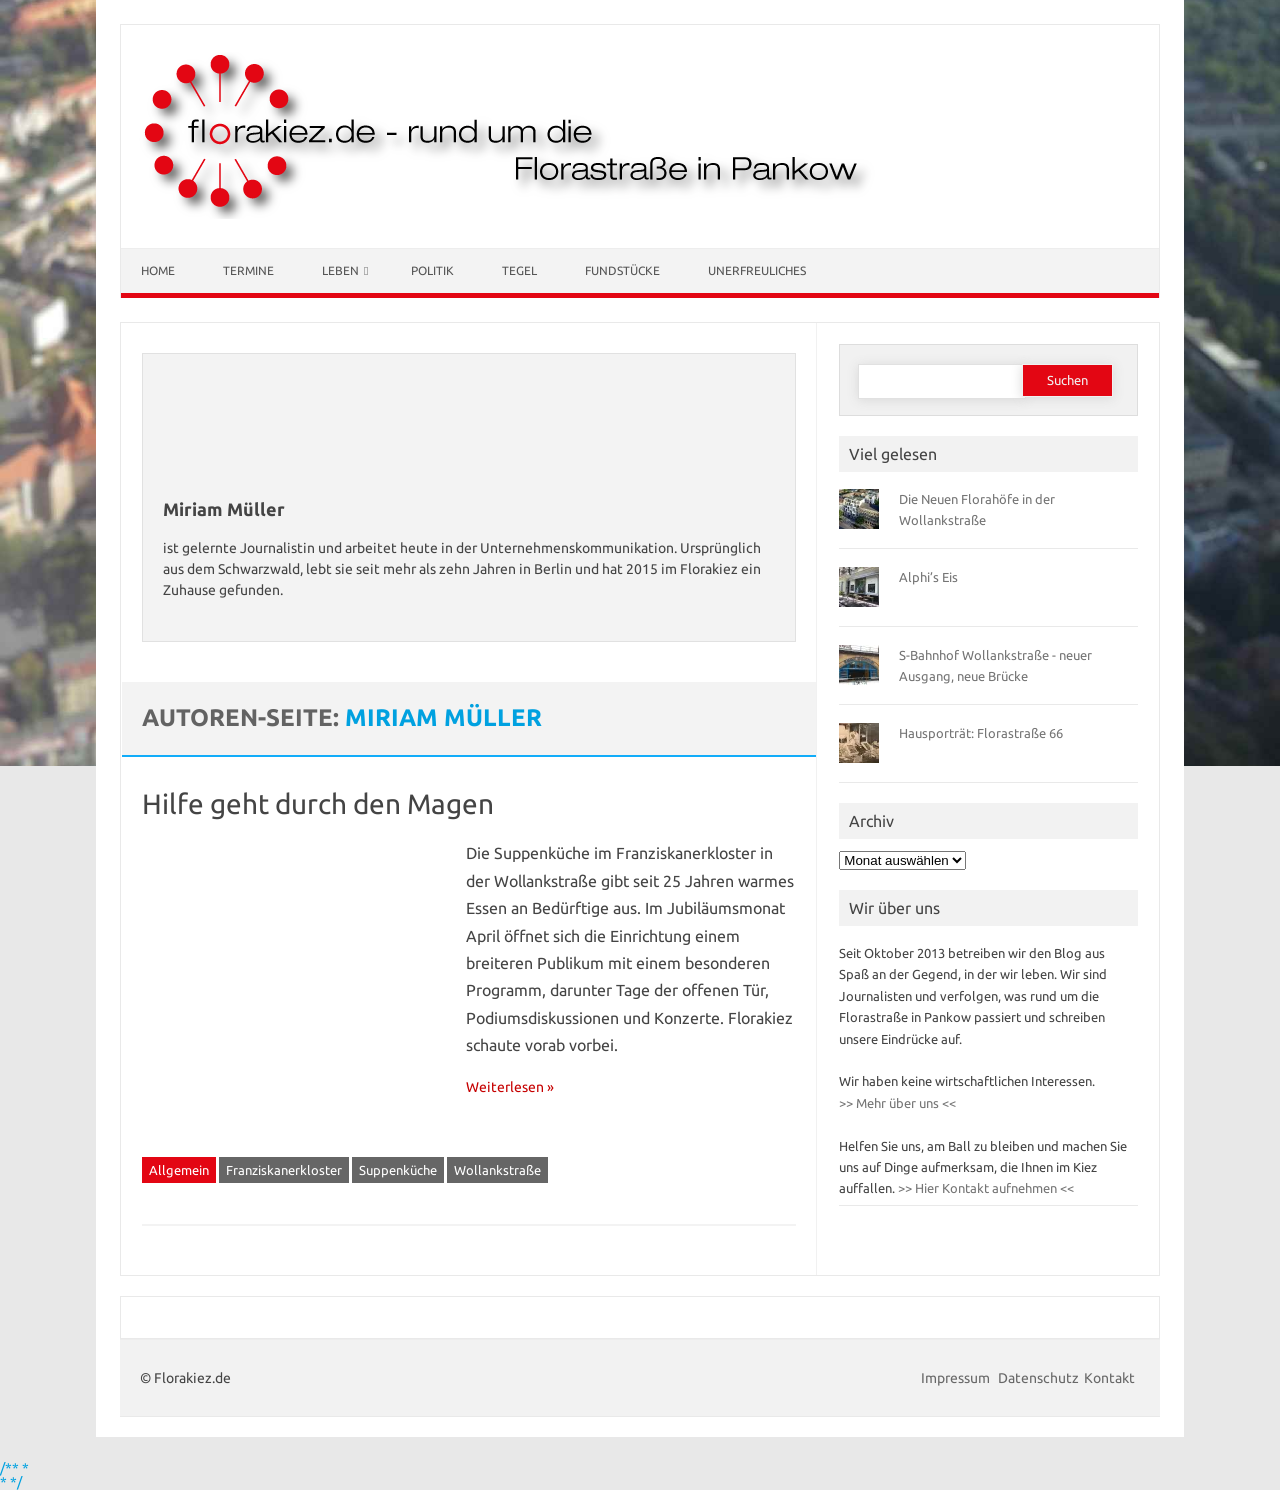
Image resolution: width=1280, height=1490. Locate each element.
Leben (340, 270)
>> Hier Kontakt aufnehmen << (984, 1188)
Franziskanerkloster (284, 1170)
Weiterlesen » (510, 1087)
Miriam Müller (443, 717)
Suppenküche (398, 1170)
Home (158, 270)
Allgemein (179, 1170)
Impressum (957, 1378)
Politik (432, 270)
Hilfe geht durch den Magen (318, 803)
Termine (248, 270)
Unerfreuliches (757, 270)
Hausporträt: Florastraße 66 (981, 733)
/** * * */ (14, 1475)
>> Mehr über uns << (897, 1103)
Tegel (519, 270)
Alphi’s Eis (928, 577)
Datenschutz (1038, 1378)
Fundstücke (622, 270)
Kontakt (1109, 1378)
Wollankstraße (497, 1170)
